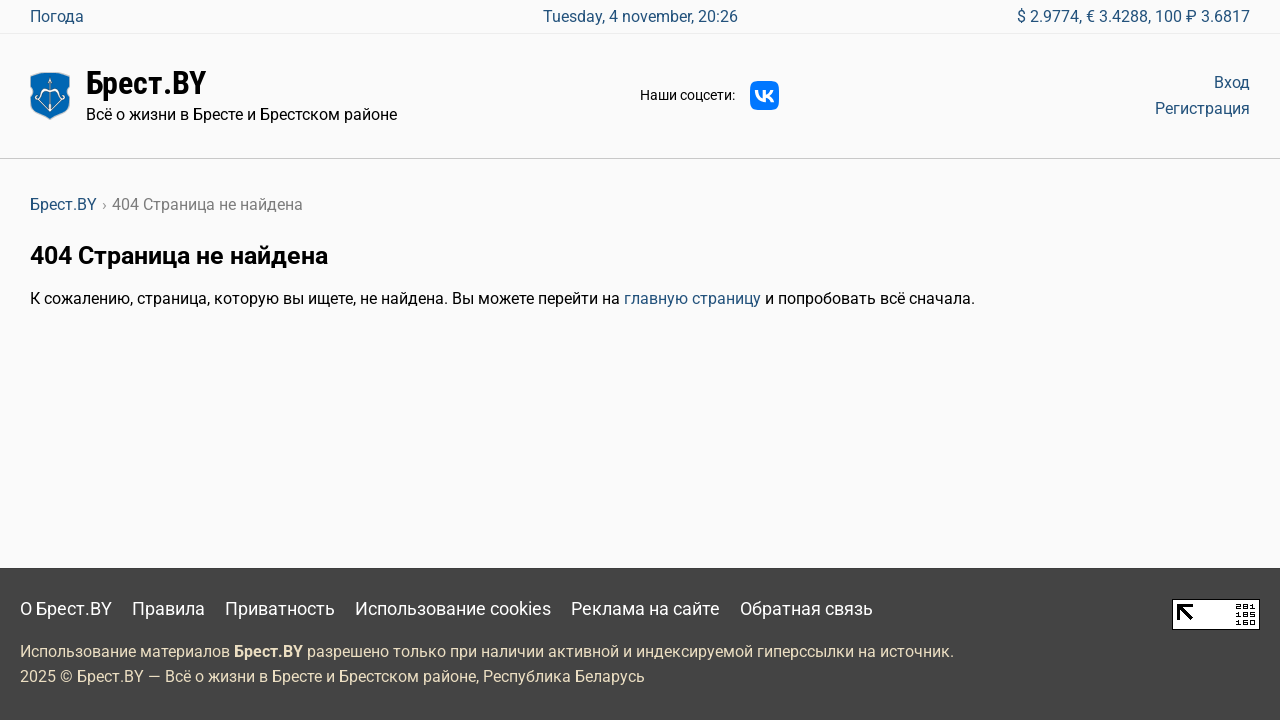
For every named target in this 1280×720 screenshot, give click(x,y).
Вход (1232, 82)
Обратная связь (806, 609)
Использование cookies (453, 609)
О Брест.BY (66, 609)
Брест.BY (146, 83)
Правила (168, 609)
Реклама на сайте (645, 609)
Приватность (280, 609)
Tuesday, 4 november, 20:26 (640, 16)
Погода (57, 16)
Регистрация (1202, 108)
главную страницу (692, 298)
